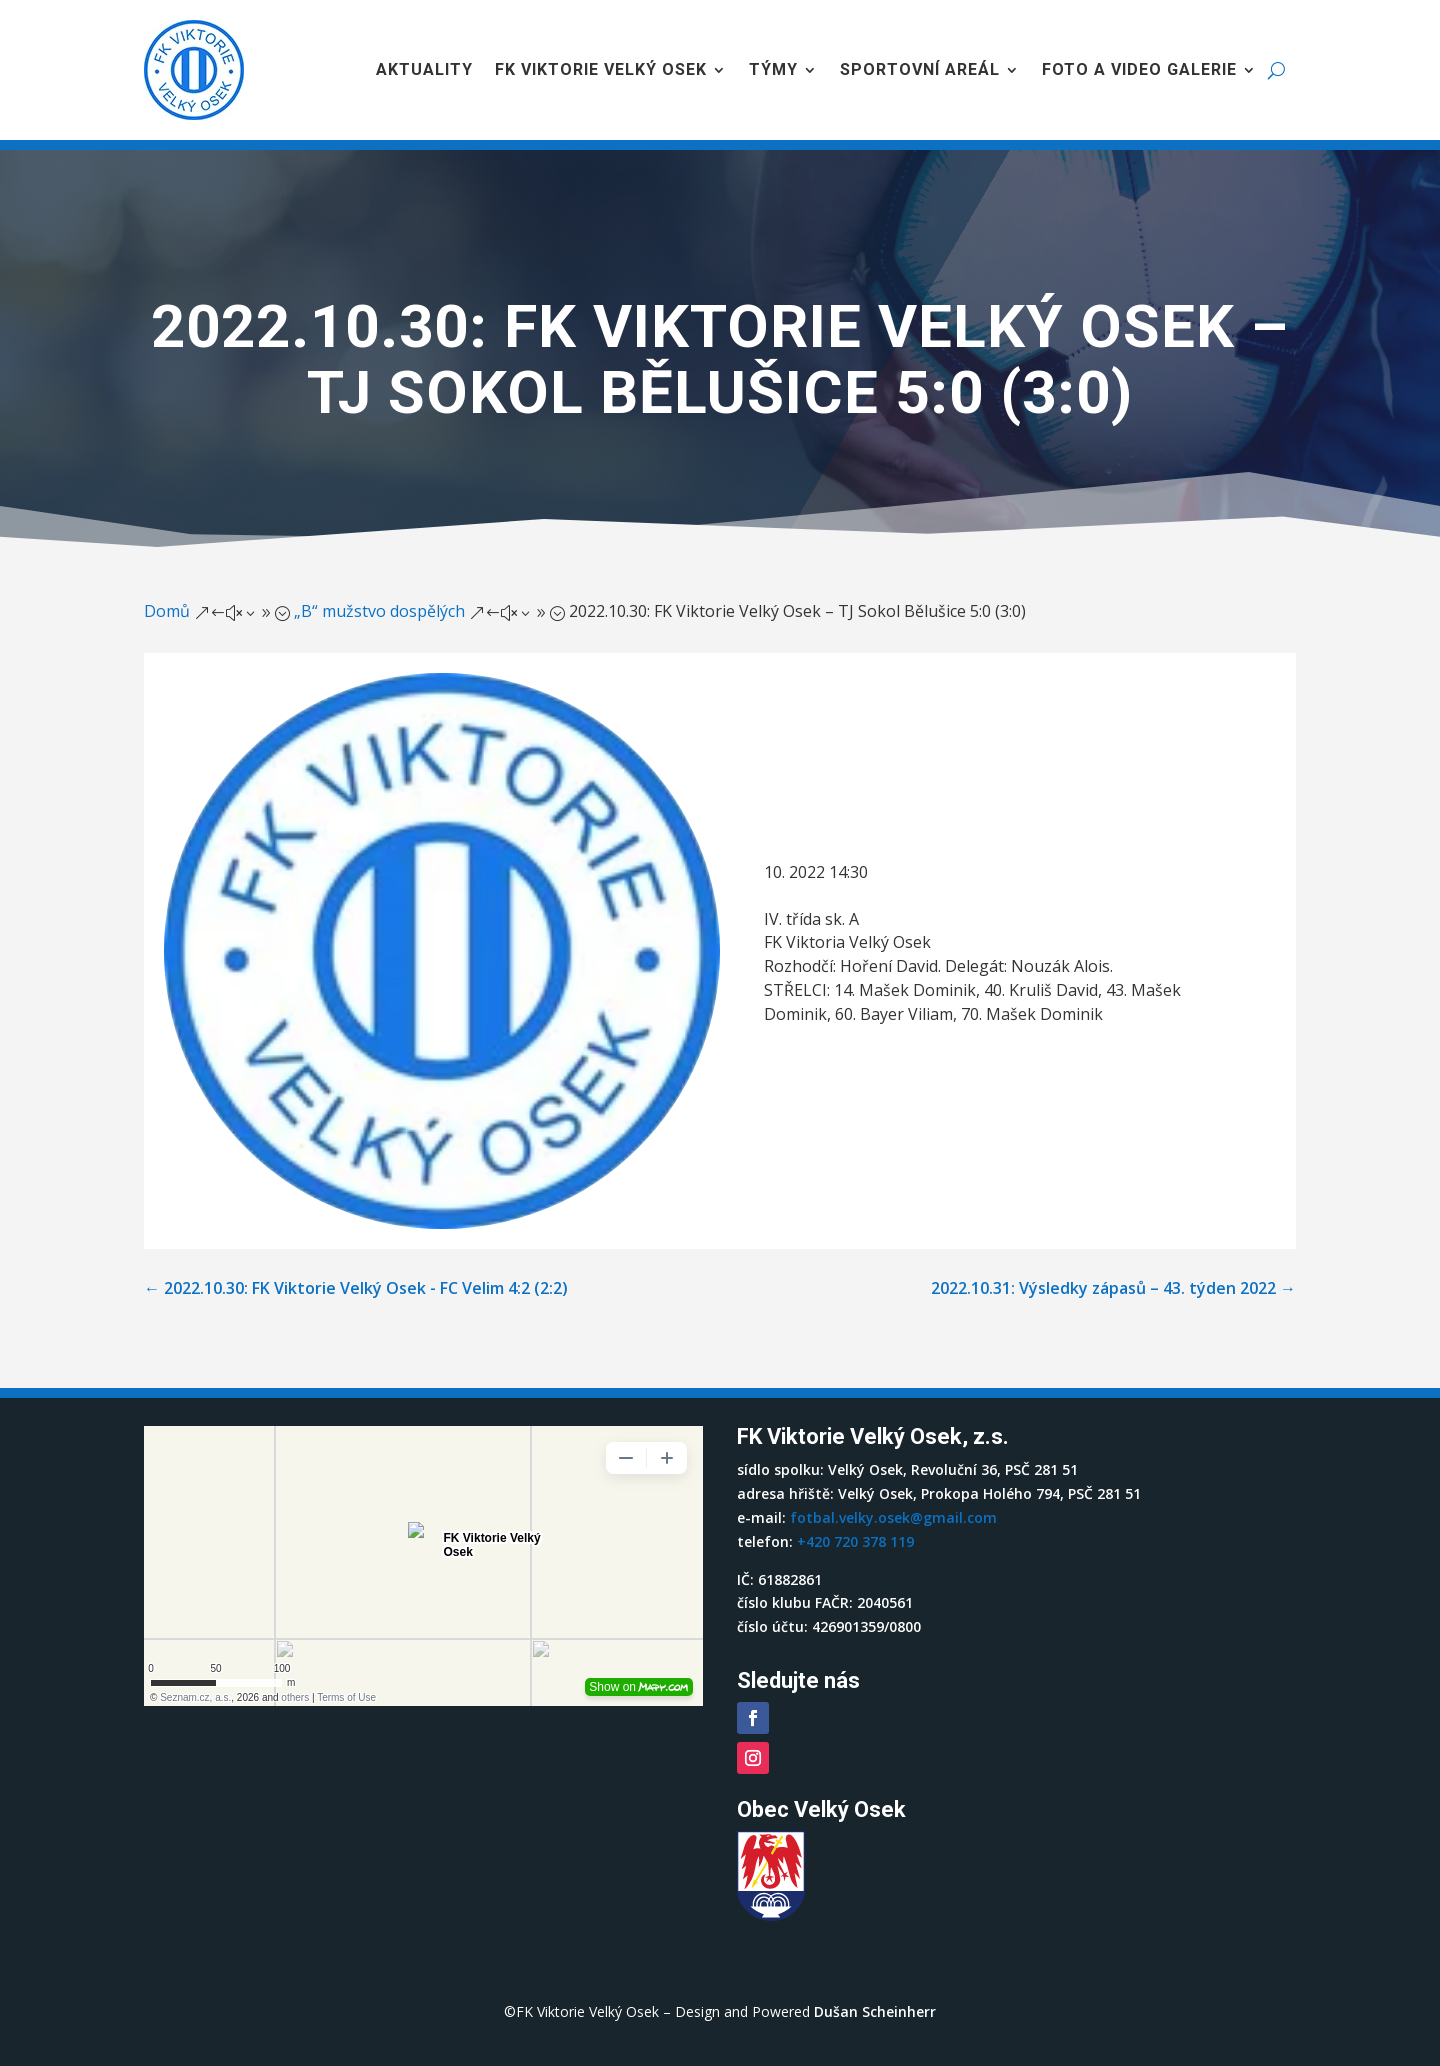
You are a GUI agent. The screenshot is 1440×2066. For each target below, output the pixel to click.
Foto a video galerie (1139, 69)
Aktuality (424, 69)
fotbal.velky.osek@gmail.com (893, 1517)
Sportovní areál (920, 69)
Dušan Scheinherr (875, 2011)
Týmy (773, 69)
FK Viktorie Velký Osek (601, 69)
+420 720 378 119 (855, 1541)
